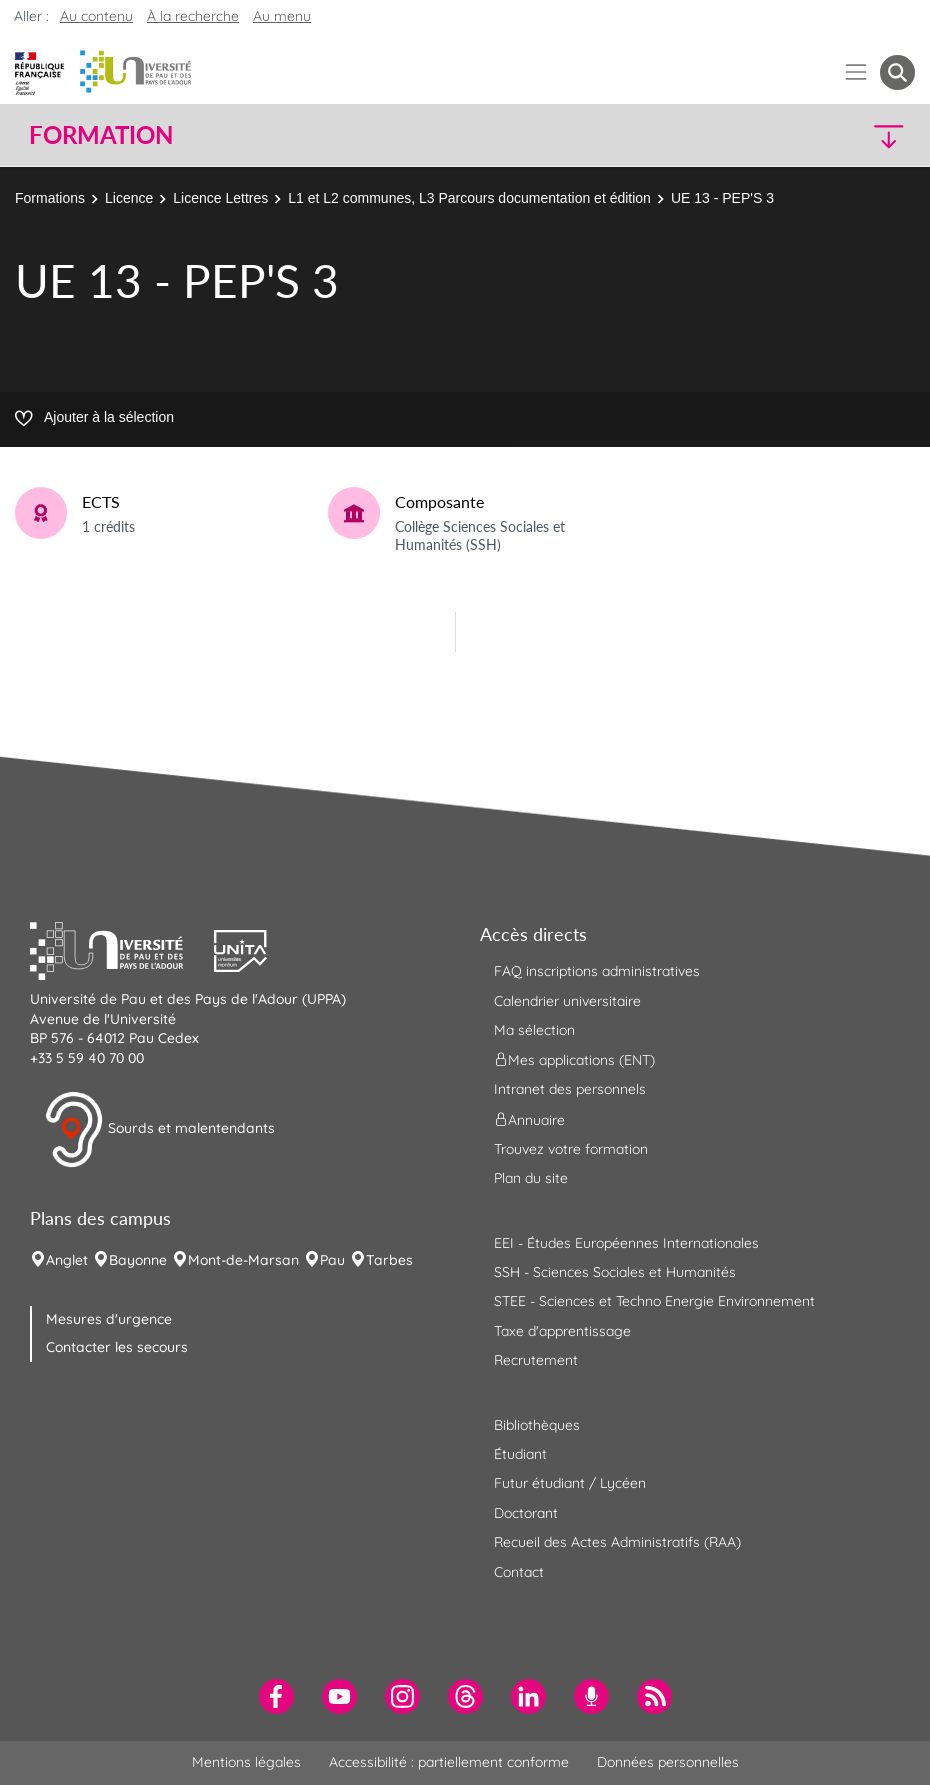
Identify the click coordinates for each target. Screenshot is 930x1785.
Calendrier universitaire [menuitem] (567, 1001)
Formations (50, 198)
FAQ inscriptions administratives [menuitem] (597, 971)
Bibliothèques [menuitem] (537, 1425)
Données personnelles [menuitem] (668, 1762)
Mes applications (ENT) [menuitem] (574, 1060)
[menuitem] (276, 1696)
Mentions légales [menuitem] (246, 1762)
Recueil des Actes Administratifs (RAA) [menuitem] (617, 1542)
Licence (129, 198)
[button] (807, 135)
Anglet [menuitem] (67, 1260)
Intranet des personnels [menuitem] (570, 1089)
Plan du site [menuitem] (531, 1178)
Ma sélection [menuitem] (534, 1030)
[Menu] (856, 72)
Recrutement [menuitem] (536, 1360)
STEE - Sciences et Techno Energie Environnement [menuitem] (654, 1301)
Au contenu (96, 16)
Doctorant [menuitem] (526, 1513)
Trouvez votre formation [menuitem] (571, 1149)
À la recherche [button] (193, 16)
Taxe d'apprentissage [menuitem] (562, 1331)
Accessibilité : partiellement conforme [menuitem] (449, 1762)
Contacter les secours (117, 1347)
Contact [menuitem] (519, 1572)
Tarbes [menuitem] (389, 1260)
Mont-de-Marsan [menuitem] (243, 1260)
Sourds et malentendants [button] (159, 1130)
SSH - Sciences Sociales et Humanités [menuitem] (615, 1272)
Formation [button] (101, 135)
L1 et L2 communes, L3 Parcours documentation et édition (469, 198)
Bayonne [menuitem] (138, 1260)
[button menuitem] (897, 72)
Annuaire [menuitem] (529, 1119)
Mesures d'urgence (109, 1319)
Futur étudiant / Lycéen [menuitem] (570, 1483)
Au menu (282, 16)
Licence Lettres (220, 198)
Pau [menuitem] (332, 1260)
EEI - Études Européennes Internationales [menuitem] (626, 1243)
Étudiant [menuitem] (520, 1454)
